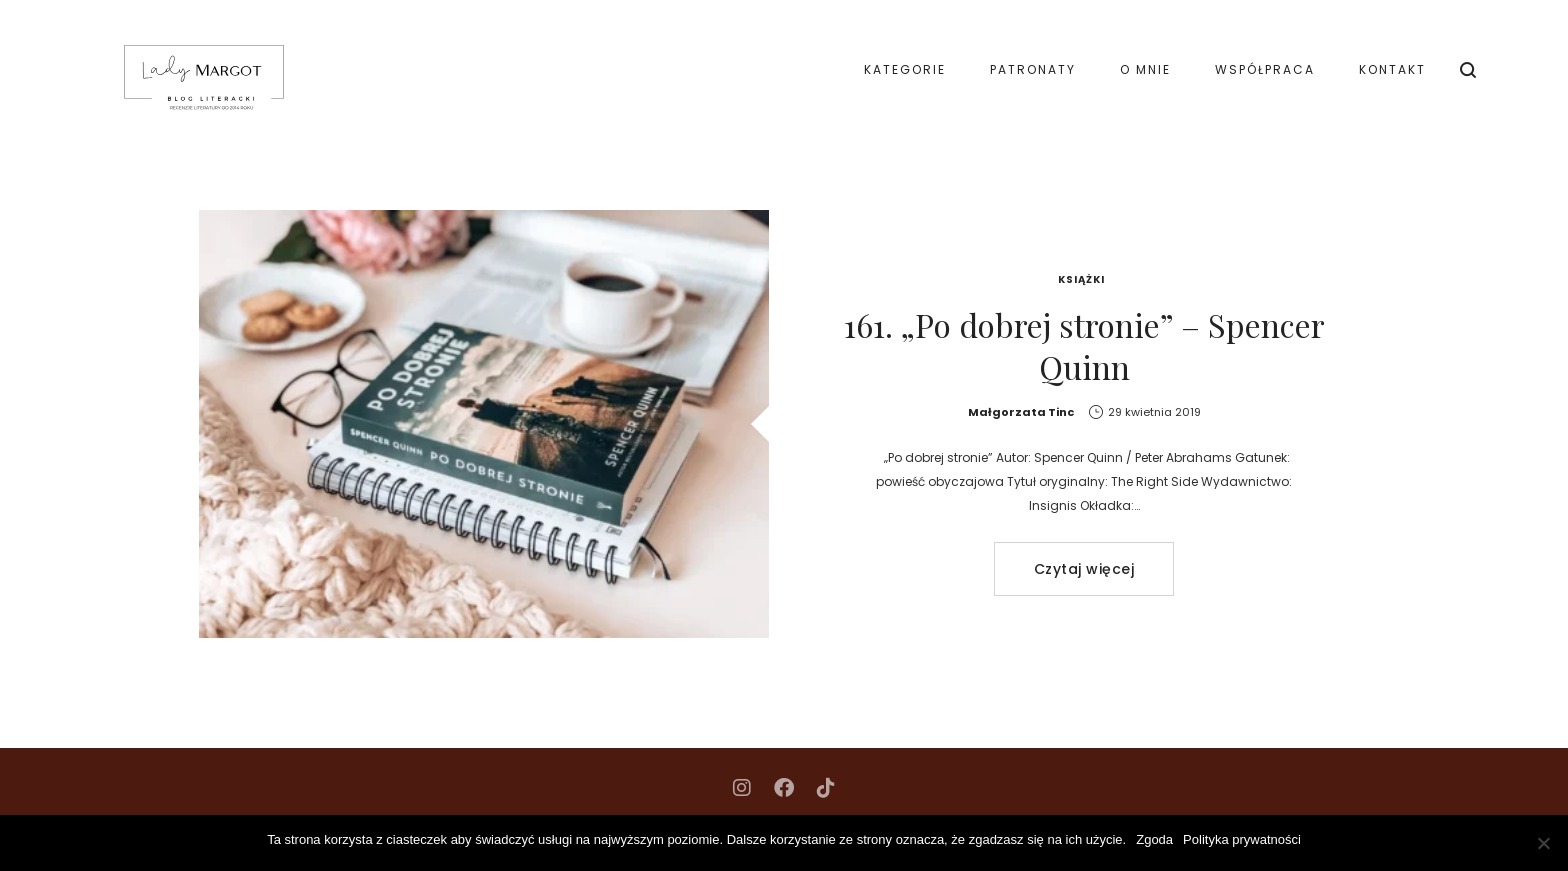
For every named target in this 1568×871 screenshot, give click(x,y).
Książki (1081, 279)
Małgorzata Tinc (1021, 412)
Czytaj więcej (1084, 569)
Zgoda (1154, 839)
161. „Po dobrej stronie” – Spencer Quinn (1084, 345)
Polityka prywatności (1242, 839)
